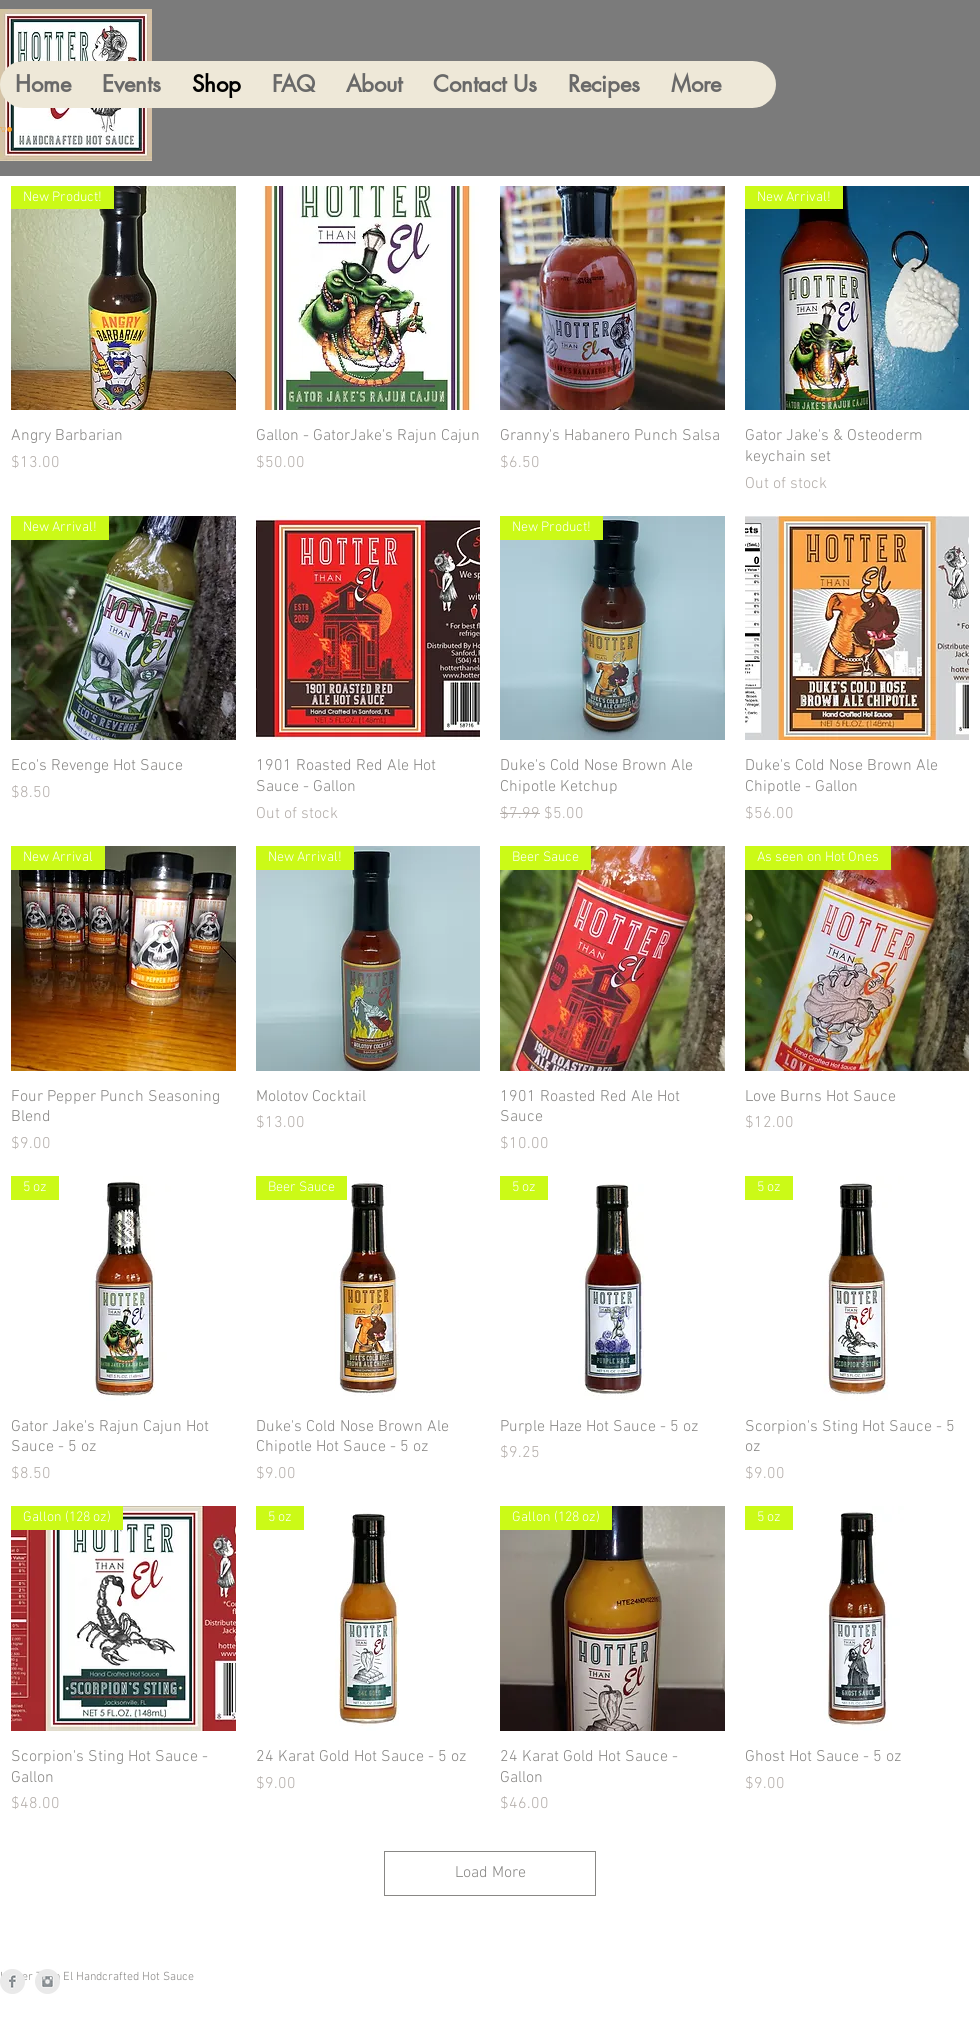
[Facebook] (12, 1981)
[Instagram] (47, 1981)
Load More (490, 1873)
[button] (6, 129)
